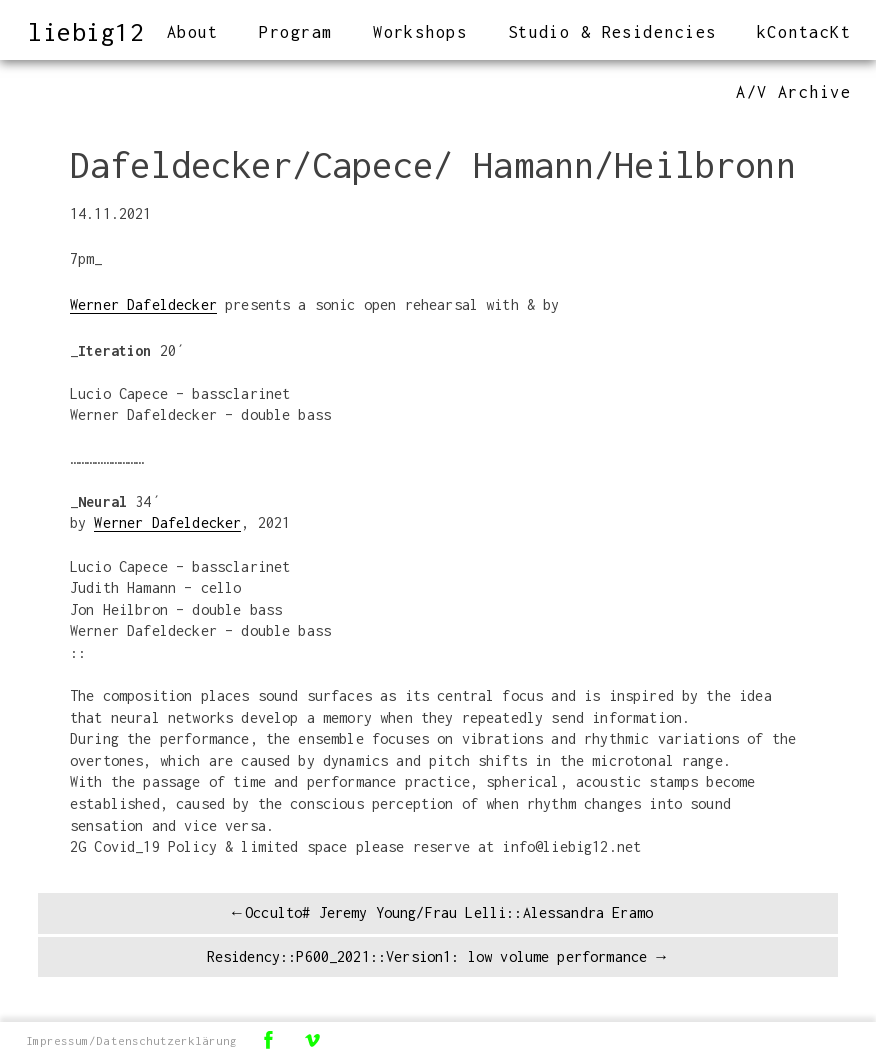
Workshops (420, 32)
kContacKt (804, 32)
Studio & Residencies (612, 32)
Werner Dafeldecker (143, 304)
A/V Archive (793, 92)
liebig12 (86, 31)
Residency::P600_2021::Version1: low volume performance (427, 956)
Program (295, 32)
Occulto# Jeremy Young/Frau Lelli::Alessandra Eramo (449, 912)
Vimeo (312, 1039)
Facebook (268, 1039)
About (193, 32)
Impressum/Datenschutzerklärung (131, 1040)
